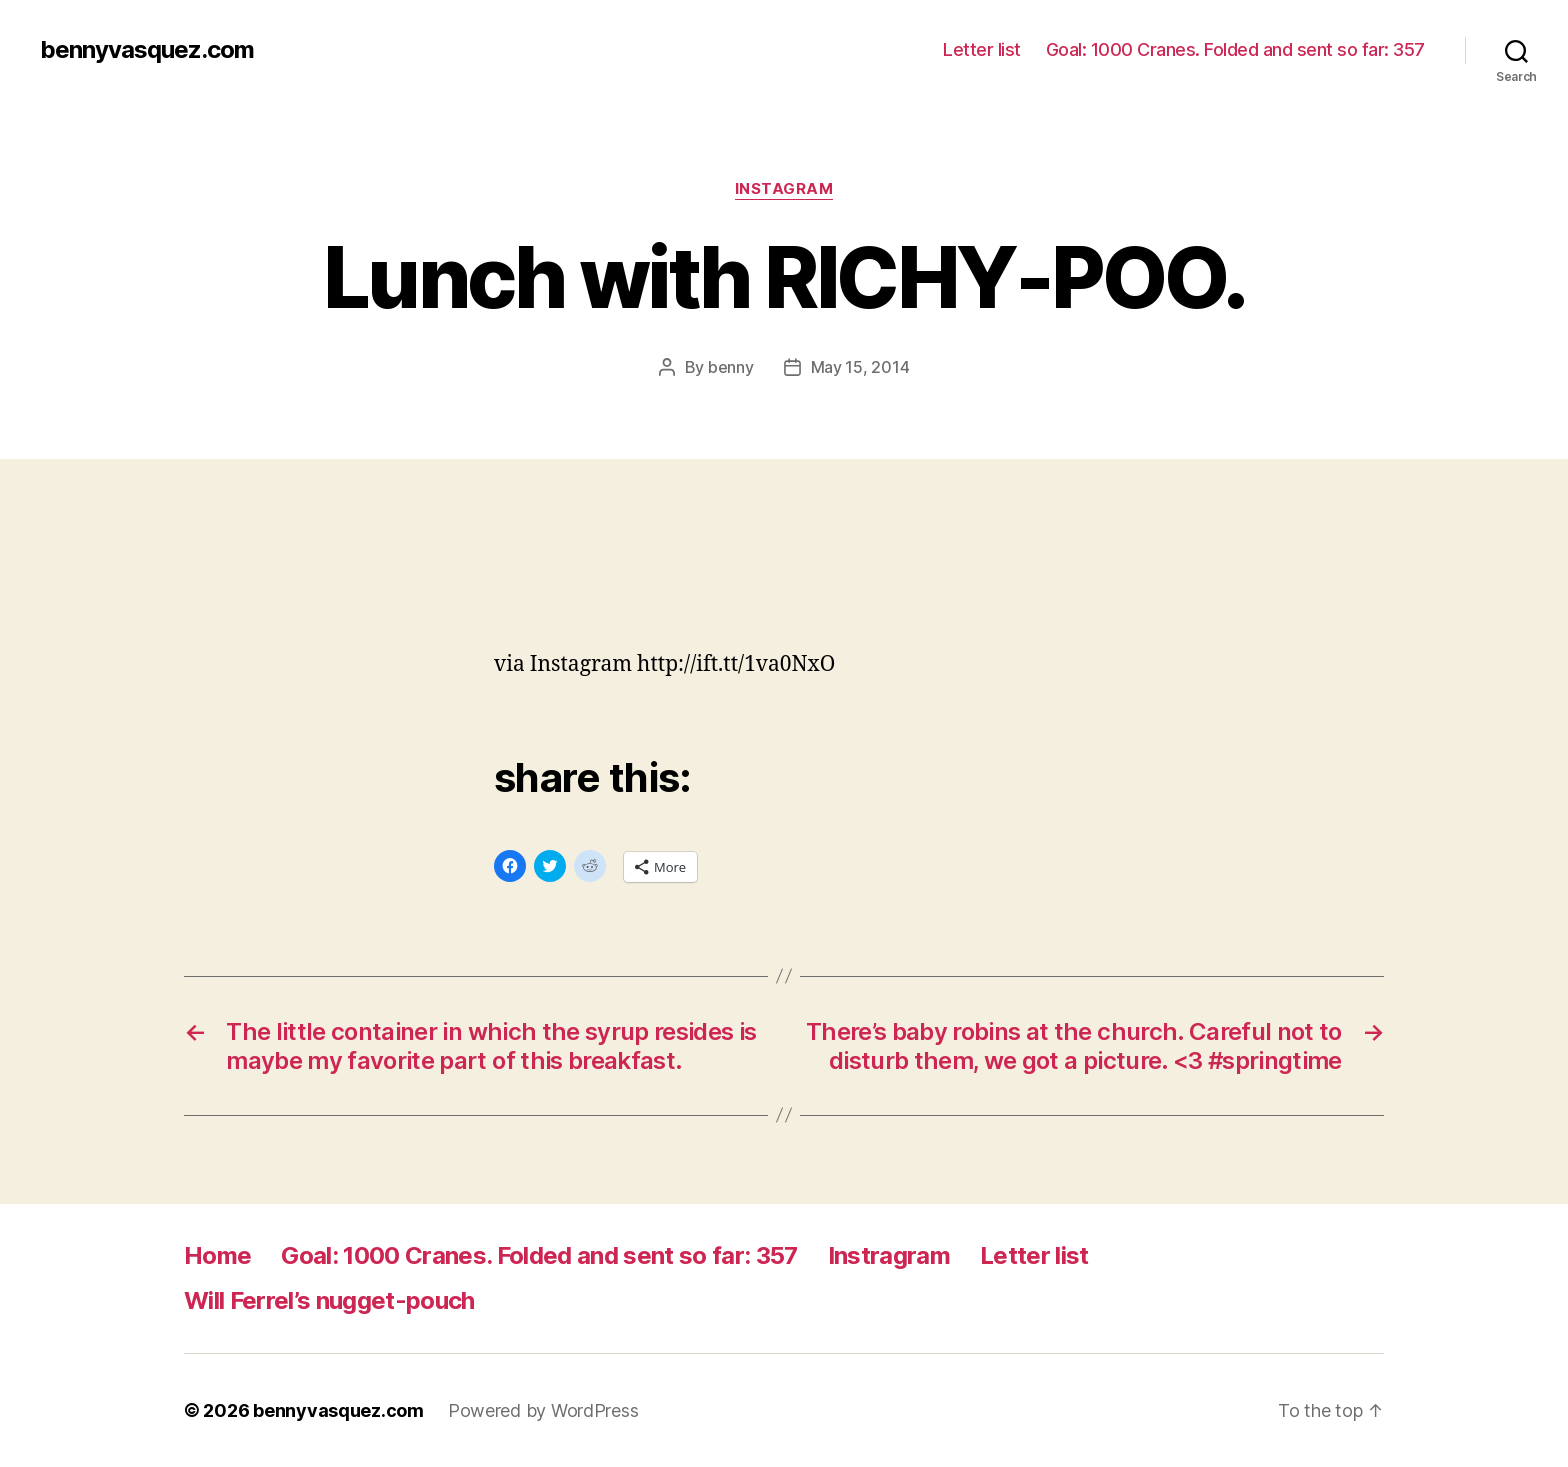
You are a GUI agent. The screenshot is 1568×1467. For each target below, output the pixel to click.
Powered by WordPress (543, 1410)
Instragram (889, 1255)
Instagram (784, 189)
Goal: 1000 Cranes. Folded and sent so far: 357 (1235, 49)
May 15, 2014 (860, 367)
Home (217, 1255)
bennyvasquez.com (147, 50)
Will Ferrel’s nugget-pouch (329, 1300)
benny (731, 367)
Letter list (982, 49)
